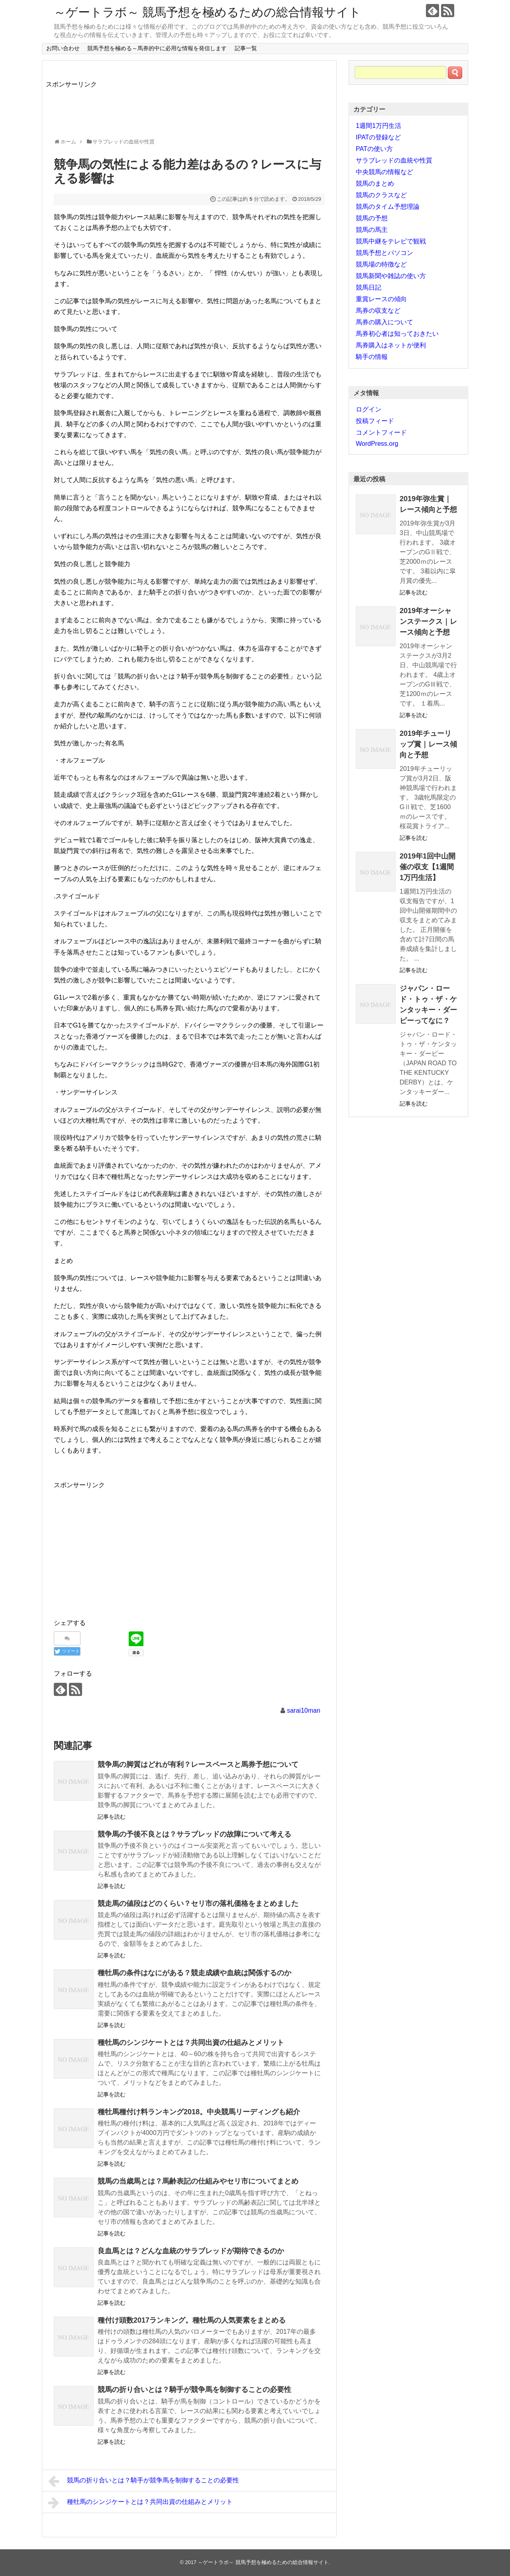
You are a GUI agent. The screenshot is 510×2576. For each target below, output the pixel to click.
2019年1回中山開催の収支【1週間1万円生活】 (427, 867)
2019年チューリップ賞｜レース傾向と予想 (428, 744)
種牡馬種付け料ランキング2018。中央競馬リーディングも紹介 (199, 2112)
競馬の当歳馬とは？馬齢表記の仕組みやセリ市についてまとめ (198, 2181)
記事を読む (112, 1816)
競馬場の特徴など (381, 264)
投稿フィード (375, 421)
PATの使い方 (374, 148)
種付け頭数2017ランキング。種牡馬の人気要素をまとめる (192, 2320)
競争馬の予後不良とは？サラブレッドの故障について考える (194, 1834)
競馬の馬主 (372, 229)
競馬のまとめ (375, 183)
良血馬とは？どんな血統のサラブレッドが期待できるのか (191, 2251)
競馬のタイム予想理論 (388, 206)
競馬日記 (368, 287)
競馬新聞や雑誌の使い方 (391, 275)
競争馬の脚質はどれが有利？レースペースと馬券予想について (198, 1764)
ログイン (368, 409)
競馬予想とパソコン (384, 252)
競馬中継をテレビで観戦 (391, 241)
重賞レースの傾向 (381, 299)
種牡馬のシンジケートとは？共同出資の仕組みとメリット (191, 2043)
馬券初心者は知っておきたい (397, 333)
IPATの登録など (378, 137)
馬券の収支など (378, 310)
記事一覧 (246, 48)
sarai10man (303, 1710)
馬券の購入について (384, 322)
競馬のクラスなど (381, 195)
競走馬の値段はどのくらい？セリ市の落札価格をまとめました (198, 1903)
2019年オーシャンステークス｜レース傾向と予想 (428, 621)
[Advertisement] (191, 107)
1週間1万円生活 (378, 125)
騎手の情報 (372, 356)
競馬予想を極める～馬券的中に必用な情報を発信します (157, 48)
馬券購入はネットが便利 (391, 345)
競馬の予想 (372, 218)
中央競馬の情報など (384, 172)
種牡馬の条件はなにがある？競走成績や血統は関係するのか (194, 1973)
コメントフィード (381, 432)
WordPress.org (377, 443)
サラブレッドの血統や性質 (394, 160)
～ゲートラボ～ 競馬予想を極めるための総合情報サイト (207, 12)
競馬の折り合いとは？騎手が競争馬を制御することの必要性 (194, 2390)
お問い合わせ (63, 48)
